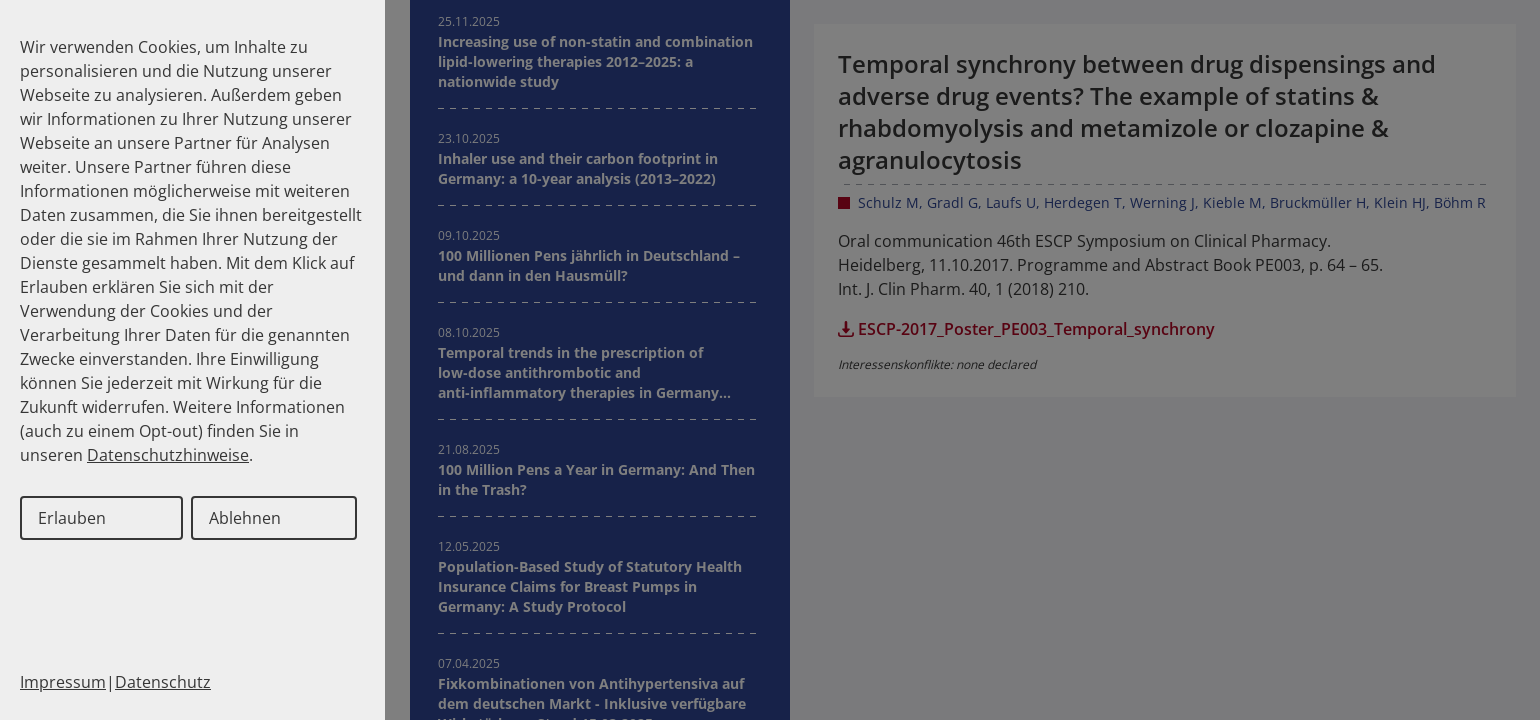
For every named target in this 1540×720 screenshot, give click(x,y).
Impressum (63, 682)
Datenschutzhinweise (168, 455)
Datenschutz (163, 682)
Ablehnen (245, 518)
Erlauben (72, 518)
